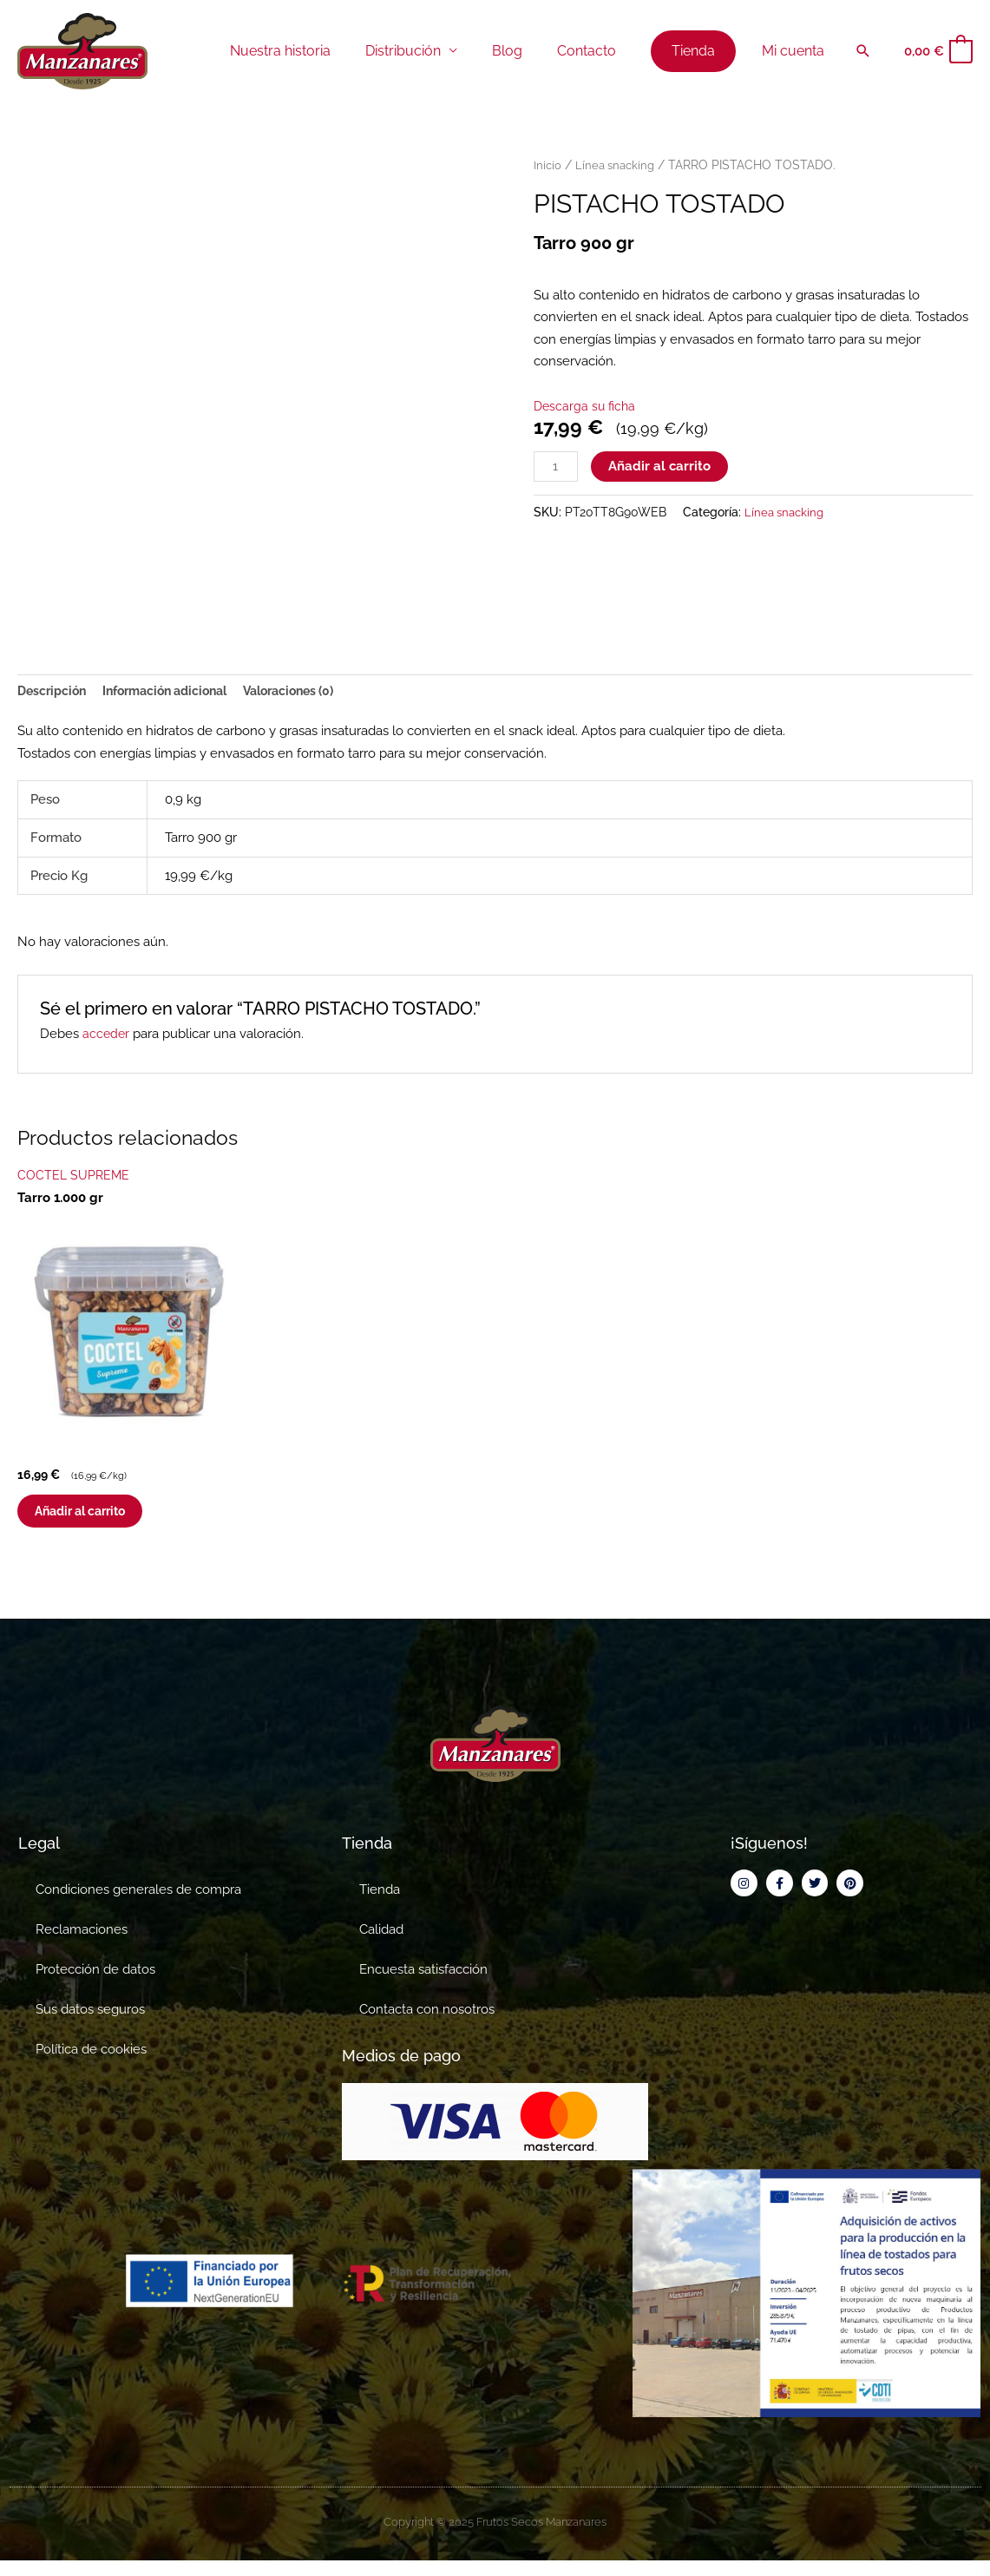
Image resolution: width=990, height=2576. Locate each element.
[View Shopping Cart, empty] (937, 51)
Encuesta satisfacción (423, 1985)
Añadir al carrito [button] (103, 1520)
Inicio (548, 165)
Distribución (431, 51)
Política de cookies (91, 2065)
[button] (863, 51)
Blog (528, 51)
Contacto (600, 51)
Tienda (379, 1905)
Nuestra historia (315, 51)
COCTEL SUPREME (74, 1177)
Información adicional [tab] (176, 692)
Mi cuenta (796, 51)
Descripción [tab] (54, 692)
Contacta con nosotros (427, 2025)
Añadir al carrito (662, 467)
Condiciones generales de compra (138, 1905)
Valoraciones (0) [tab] (311, 692)
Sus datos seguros (90, 2025)
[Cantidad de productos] (557, 468)
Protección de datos (95, 1985)
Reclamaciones (82, 1945)
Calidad (381, 1945)
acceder (106, 1036)
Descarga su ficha (586, 406)
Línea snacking (618, 165)
